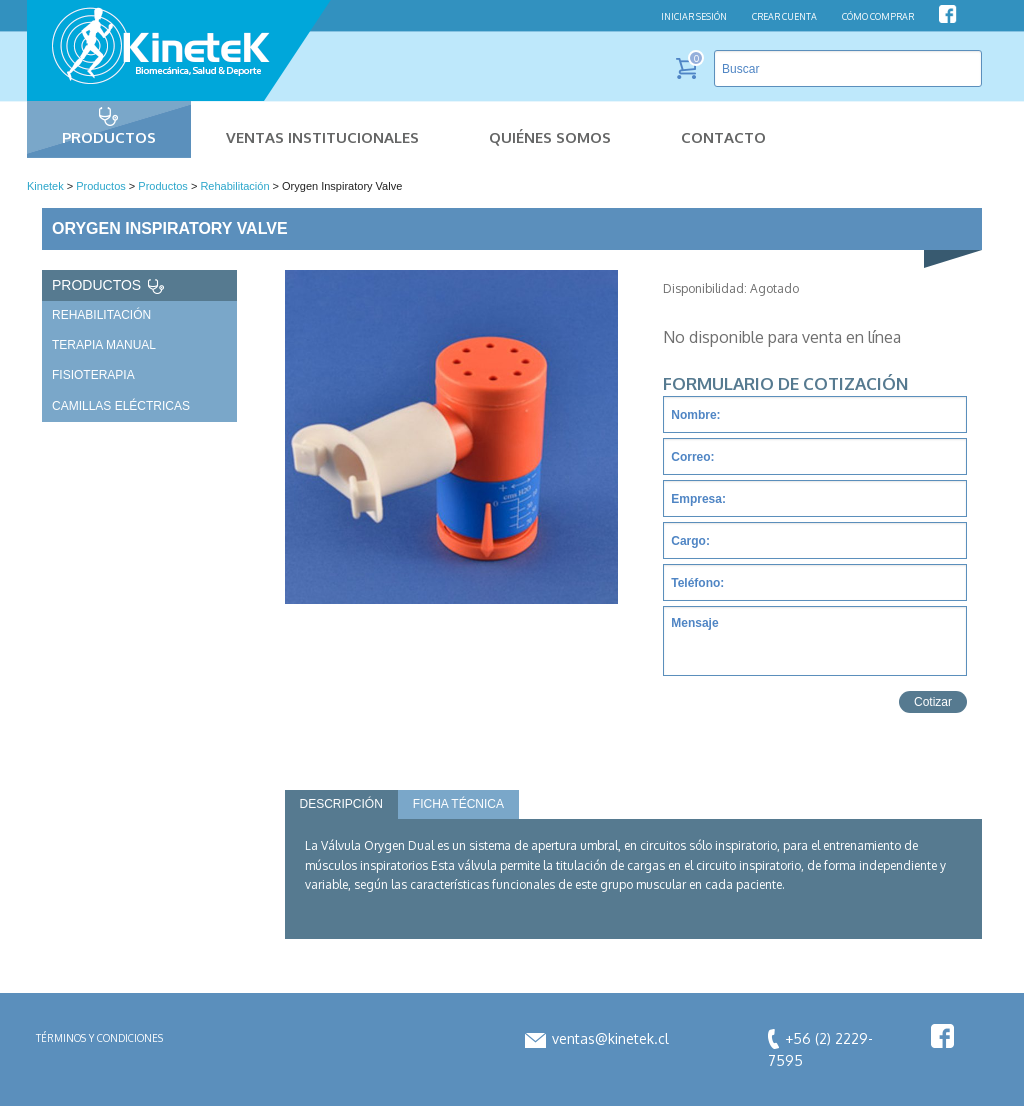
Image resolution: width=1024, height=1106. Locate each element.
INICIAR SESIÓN (694, 16)
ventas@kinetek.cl (597, 1038)
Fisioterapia (93, 375)
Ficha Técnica (458, 804)
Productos (109, 137)
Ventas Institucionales (322, 137)
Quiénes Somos (550, 137)
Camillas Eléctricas (121, 406)
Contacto (723, 137)
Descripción (341, 804)
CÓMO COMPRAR (878, 16)
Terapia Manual (104, 345)
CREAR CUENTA (784, 16)
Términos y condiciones (99, 1038)
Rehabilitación (101, 315)
